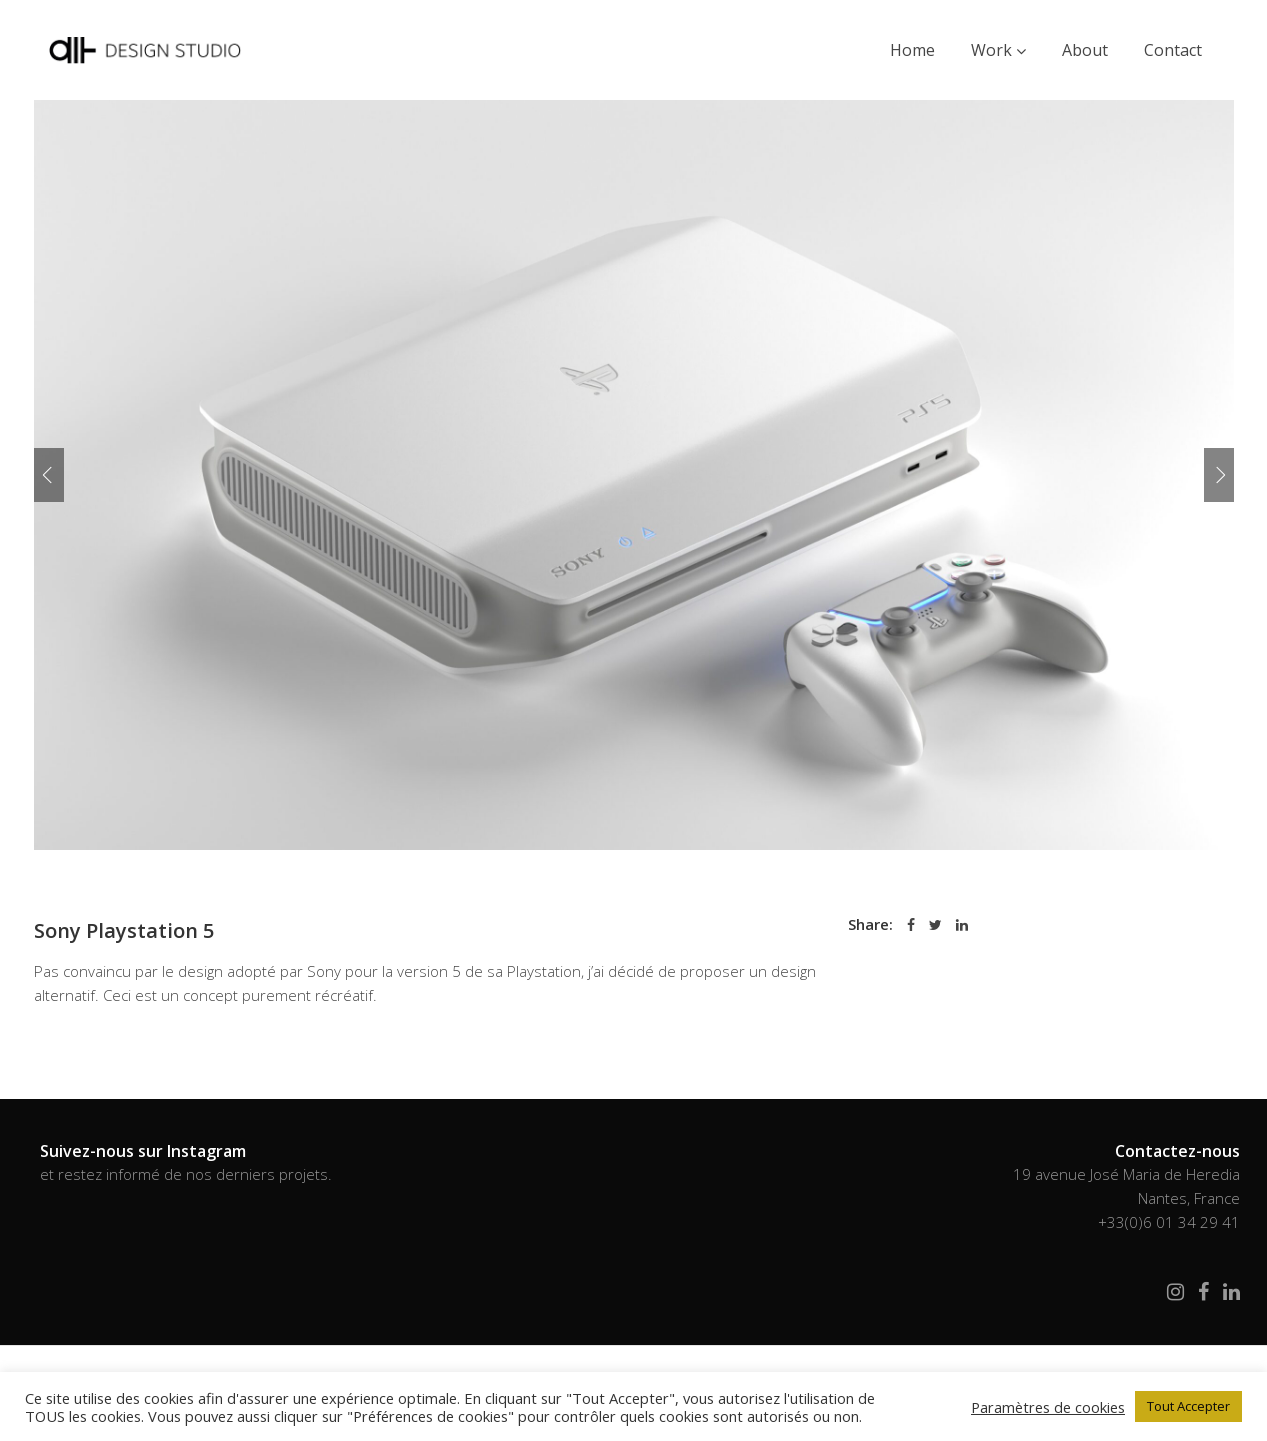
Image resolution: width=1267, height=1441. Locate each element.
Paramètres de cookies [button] (1048, 1407)
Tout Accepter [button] (1188, 1406)
